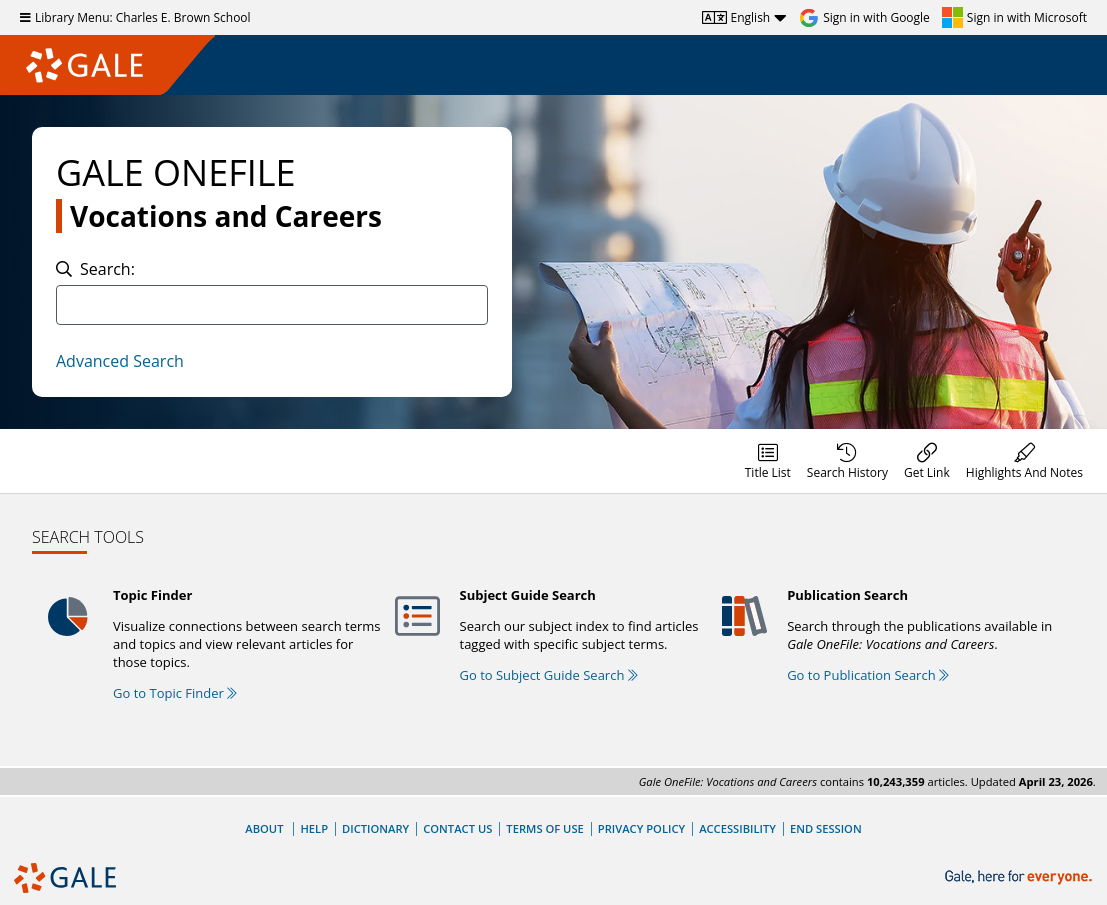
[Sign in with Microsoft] (1014, 18)
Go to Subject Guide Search (549, 675)
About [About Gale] (264, 828)
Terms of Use (544, 828)
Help (314, 828)
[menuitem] (768, 461)
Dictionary (375, 828)
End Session (826, 828)
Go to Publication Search (868, 675)
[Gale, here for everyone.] (1020, 877)
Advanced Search (120, 361)
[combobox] (272, 305)
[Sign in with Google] (864, 18)
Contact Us (457, 828)
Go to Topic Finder (175, 693)
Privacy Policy (641, 828)
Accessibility (737, 828)
